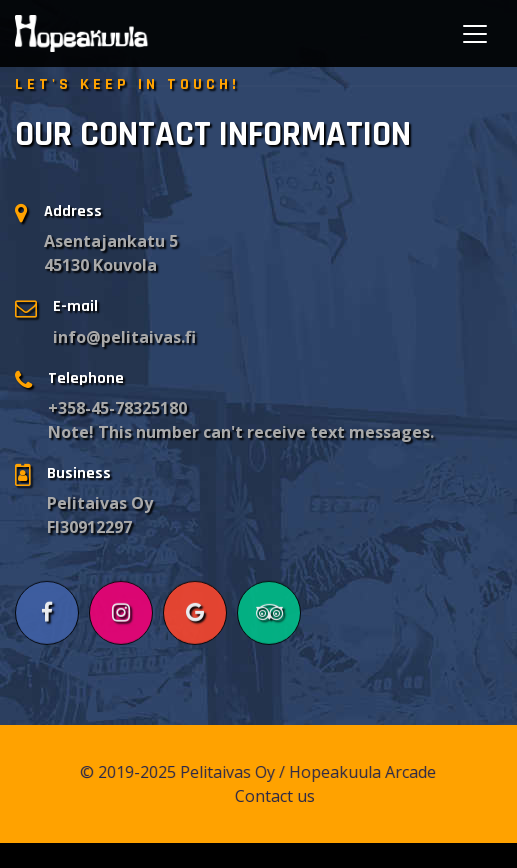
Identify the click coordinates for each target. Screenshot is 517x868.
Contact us (281, 796)
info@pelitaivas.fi (124, 337)
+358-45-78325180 (117, 408)
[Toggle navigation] (475, 34)
